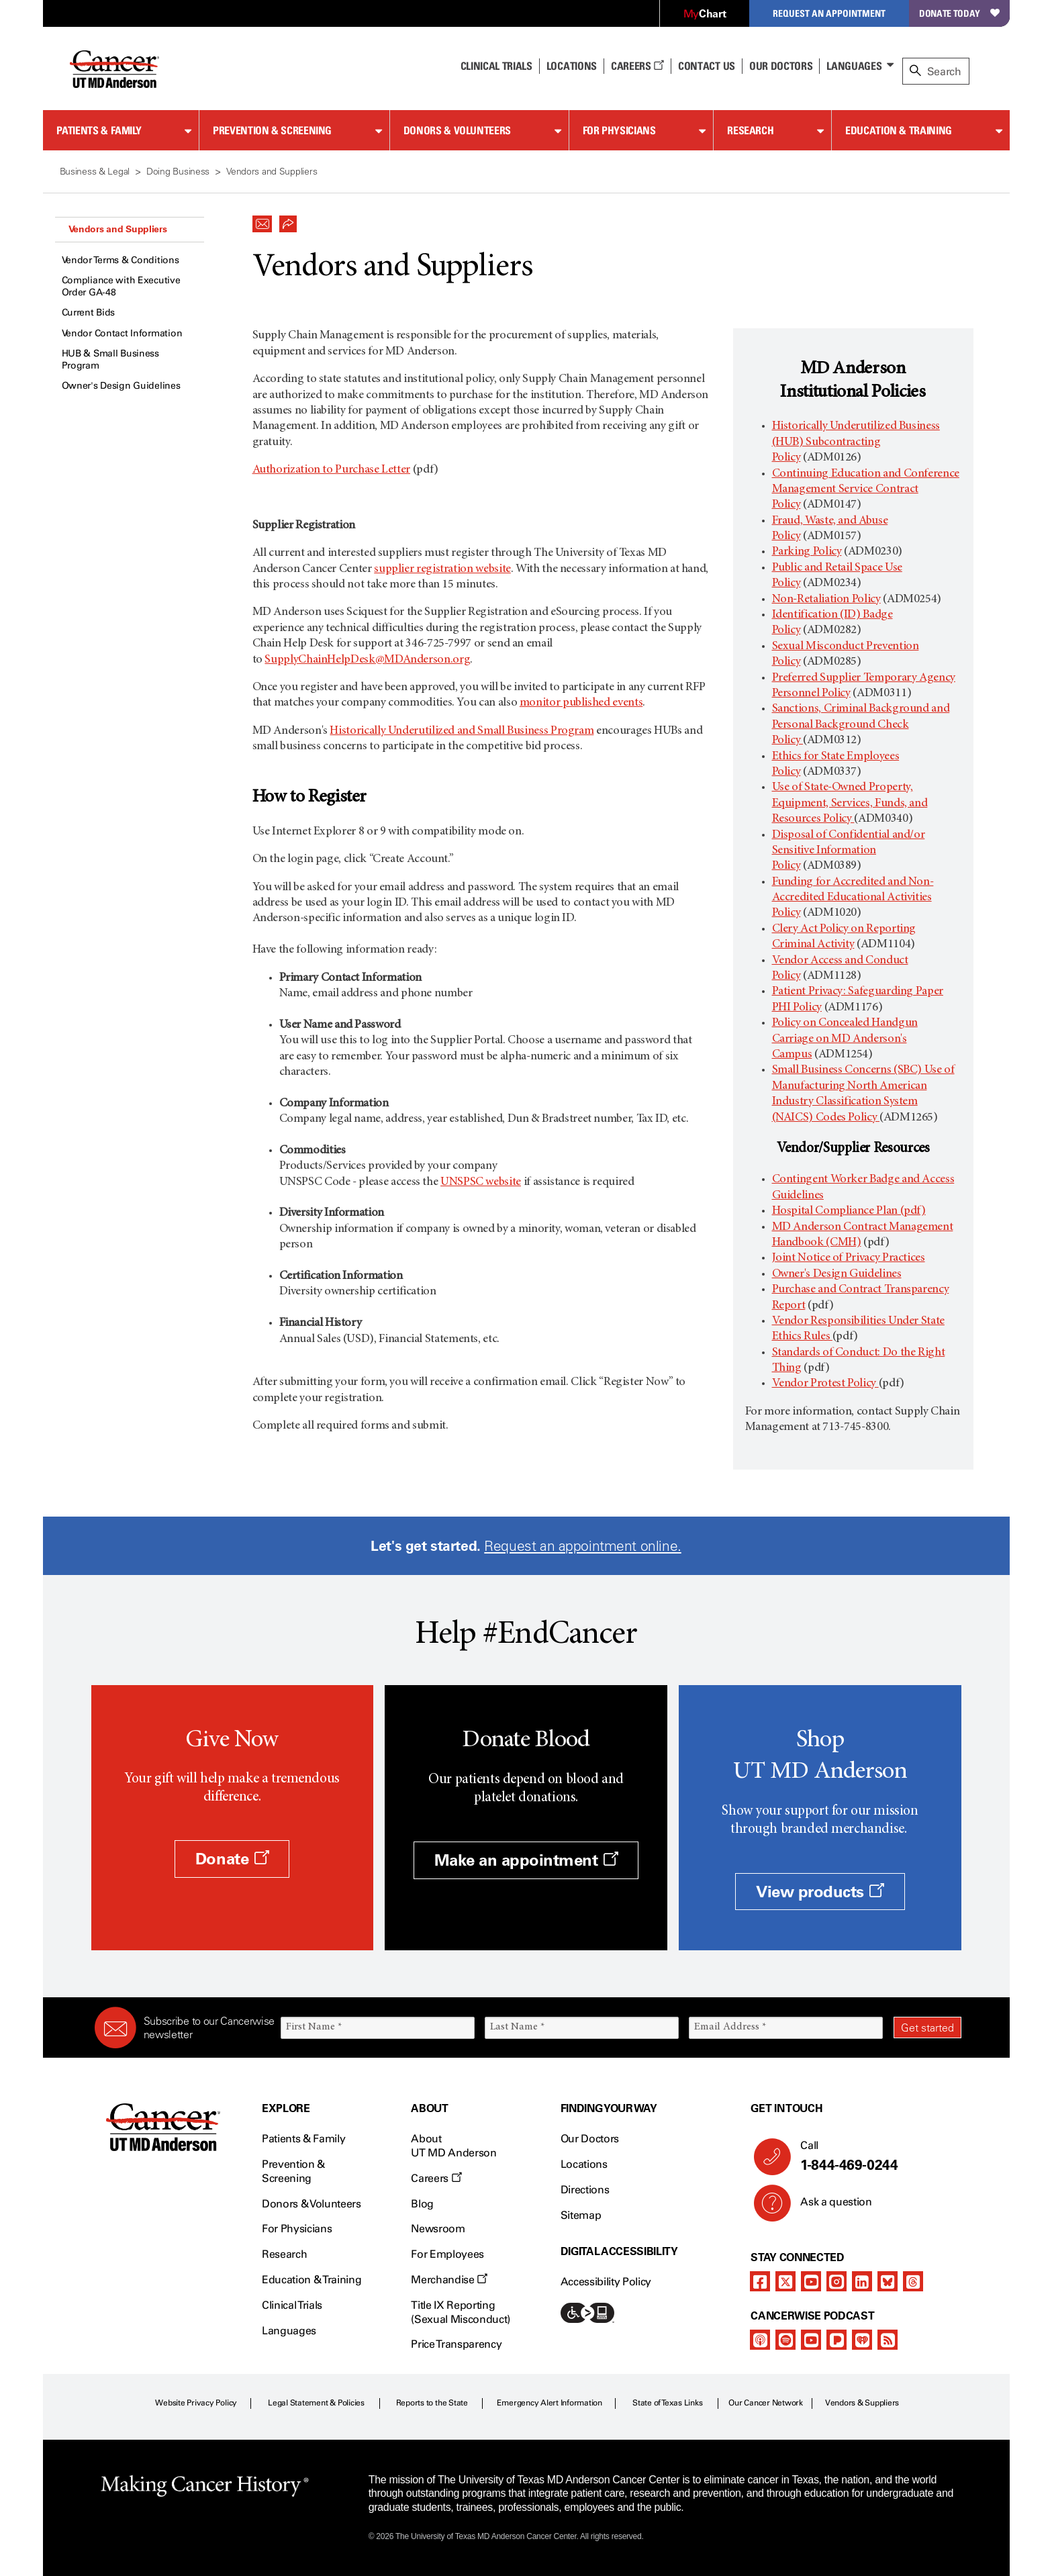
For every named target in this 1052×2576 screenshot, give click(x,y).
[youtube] (811, 2281)
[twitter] (785, 2281)
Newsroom (438, 2228)
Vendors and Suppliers (117, 229)
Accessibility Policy (606, 2281)
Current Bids (88, 312)
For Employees (447, 2254)
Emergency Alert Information (549, 2402)
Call (875, 2156)
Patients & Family (99, 130)
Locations (584, 2164)
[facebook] (760, 2281)
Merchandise (449, 2279)
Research (750, 130)
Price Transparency (456, 2344)
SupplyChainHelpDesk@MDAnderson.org (367, 660)
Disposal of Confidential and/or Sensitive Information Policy (848, 851)
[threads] (913, 2281)
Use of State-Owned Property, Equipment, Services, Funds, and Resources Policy (850, 803)
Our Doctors (780, 66)
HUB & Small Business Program (110, 359)
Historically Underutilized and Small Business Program (461, 731)
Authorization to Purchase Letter (331, 470)
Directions (585, 2189)
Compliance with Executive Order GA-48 (121, 286)
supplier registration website (442, 569)
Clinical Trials (496, 66)
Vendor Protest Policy (825, 1384)
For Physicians (619, 130)
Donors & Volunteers (457, 130)
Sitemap (581, 2215)
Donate (232, 1858)
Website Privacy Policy (196, 2402)
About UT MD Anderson (454, 2145)
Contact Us (706, 66)
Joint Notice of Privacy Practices (848, 1258)
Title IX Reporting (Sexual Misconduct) (460, 2312)
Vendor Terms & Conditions (120, 260)
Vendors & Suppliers (862, 2402)
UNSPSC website (480, 1182)
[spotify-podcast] (785, 2340)
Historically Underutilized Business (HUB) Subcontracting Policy (856, 442)
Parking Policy (807, 552)
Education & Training (898, 130)
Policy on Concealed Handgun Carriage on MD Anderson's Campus (845, 1039)
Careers (637, 66)
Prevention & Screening (272, 130)
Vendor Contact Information (122, 333)
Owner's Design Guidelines (121, 385)
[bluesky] (887, 2281)
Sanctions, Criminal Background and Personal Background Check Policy (861, 725)
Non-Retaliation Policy (826, 599)
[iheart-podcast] (862, 2340)
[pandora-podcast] (836, 2340)
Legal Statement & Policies (316, 2402)
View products (820, 1891)
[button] (262, 220)
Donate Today (959, 13)
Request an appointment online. (582, 1545)
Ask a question (828, 2207)
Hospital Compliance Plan (849, 1211)
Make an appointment (526, 1860)
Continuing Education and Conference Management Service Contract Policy (865, 490)
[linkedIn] (862, 2281)
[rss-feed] (887, 2340)
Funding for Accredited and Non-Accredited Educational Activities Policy (853, 898)
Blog (422, 2203)
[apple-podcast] (760, 2340)
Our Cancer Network (765, 2402)
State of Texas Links (667, 2402)
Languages (853, 66)
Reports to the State (432, 2402)
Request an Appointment (829, 13)
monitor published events (581, 703)
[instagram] (836, 2281)
